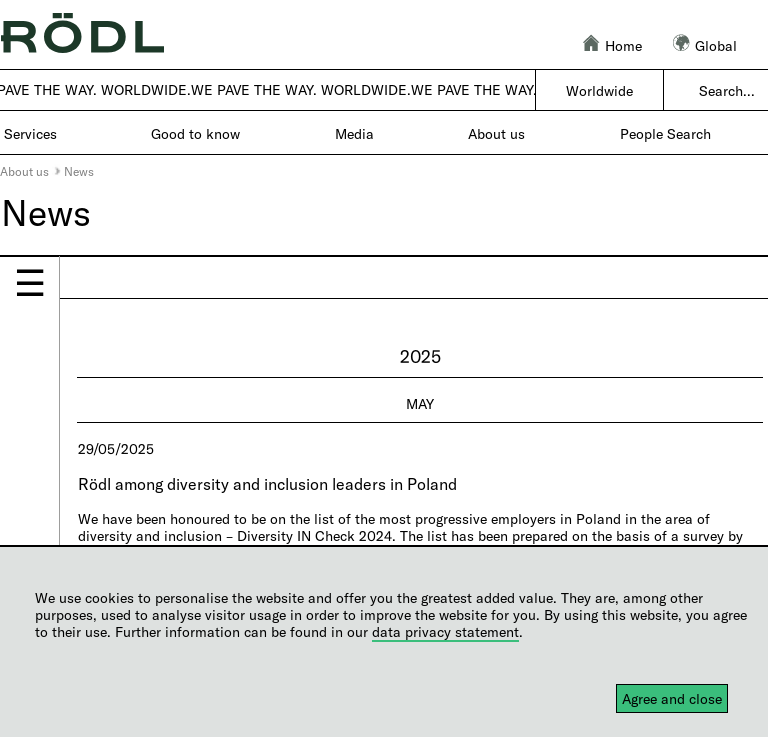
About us (24, 171)
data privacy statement (445, 631)
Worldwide (599, 90)
